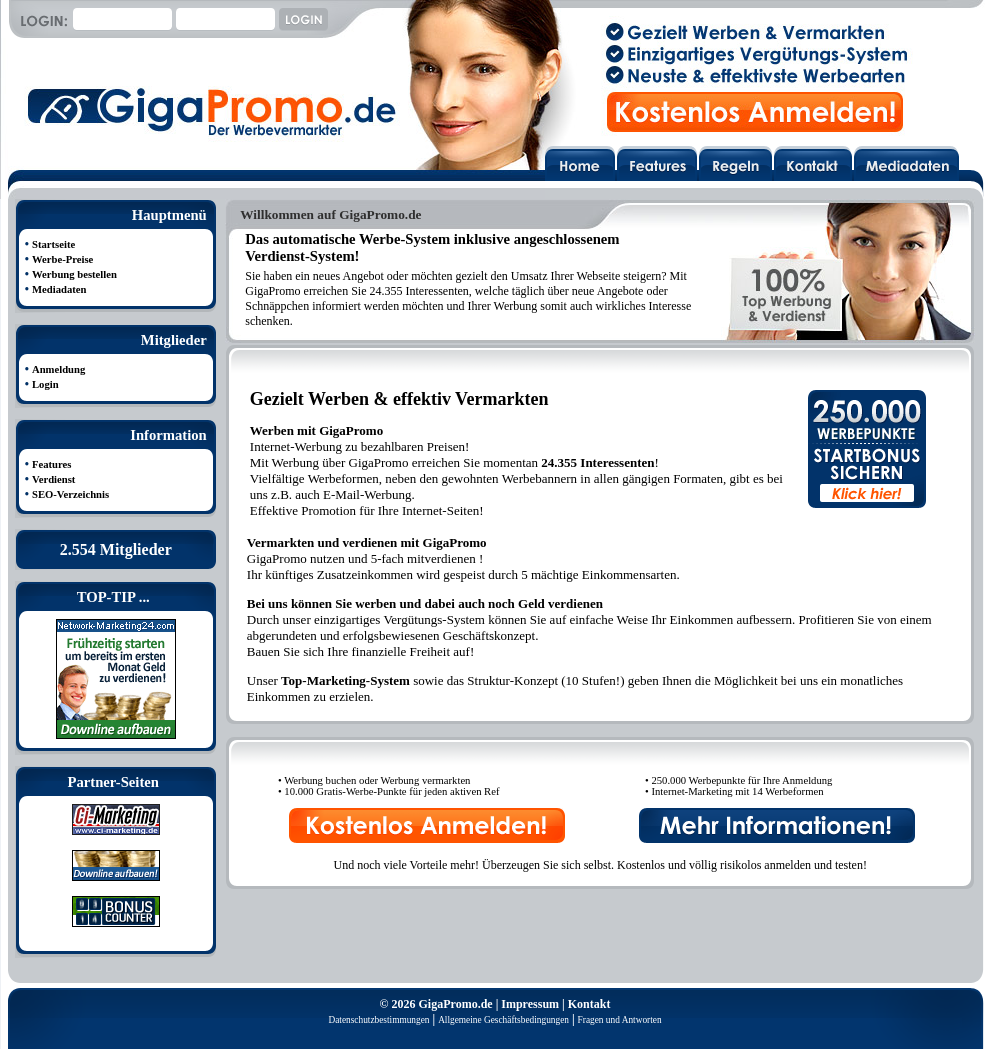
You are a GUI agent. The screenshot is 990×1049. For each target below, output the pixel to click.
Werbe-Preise (62, 259)
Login (45, 384)
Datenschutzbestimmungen (378, 1020)
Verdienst (53, 479)
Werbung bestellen (74, 274)
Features (51, 464)
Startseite (53, 244)
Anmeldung (58, 369)
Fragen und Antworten (620, 1020)
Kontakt (589, 1004)
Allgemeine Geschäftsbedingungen (503, 1020)
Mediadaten (59, 289)
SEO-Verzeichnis (70, 494)
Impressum (530, 1004)
